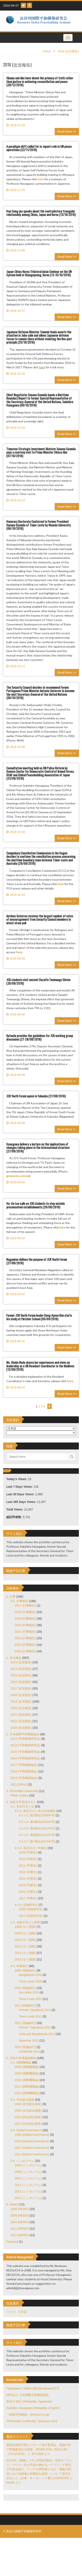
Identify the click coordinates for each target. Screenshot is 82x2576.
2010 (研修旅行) (25, 1988)
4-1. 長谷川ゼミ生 (22, 1806)
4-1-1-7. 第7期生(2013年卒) (37, 1841)
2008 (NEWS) (20, 2209)
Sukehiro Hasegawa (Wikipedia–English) (33, 2408)
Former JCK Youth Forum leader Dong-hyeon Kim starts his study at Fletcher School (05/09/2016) (39, 1317)
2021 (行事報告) (25, 1631)
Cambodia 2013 (29, 2051)
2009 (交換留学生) (31, 1909)
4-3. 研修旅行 (19, 1966)
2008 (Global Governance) (32, 2134)
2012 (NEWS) (20, 2235)
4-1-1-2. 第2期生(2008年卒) (37, 1815)
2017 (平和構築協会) (24, 1765)
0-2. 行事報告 (19, 1601)
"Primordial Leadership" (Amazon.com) (31, 2421)
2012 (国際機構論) (27, 2093)
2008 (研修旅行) (25, 1970)
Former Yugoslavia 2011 (35, 2010)
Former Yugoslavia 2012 (35, 2027)
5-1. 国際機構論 (21, 2062)
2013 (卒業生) (28, 1878)
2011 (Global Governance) (32, 2147)
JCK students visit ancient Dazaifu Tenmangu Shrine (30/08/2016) (38, 981)
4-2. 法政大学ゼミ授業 (25, 1922)
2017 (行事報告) (25, 1605)
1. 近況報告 (13, 1657)
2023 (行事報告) (25, 1644)
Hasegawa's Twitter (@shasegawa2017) (32, 2388)
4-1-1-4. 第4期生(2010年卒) (37, 1822)
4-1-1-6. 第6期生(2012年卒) (37, 1835)
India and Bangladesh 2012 (37, 2034)
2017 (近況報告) (21, 1688)
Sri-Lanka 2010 (29, 1992)
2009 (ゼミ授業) (25, 1933)
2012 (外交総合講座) (28, 2123)
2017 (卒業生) (28, 1898)
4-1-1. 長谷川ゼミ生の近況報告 (35, 1811)
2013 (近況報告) (21, 1662)
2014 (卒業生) (28, 1885)
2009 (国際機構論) (27, 2073)
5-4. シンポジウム (22, 2160)
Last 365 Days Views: (21, 1502)
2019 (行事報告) (25, 1618)
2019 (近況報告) (21, 1701)
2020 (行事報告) (25, 1625)
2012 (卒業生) (28, 1872)
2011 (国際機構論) (27, 2086)
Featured (12, 2241)
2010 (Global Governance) (32, 2141)
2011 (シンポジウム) (28, 2185)
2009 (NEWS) (20, 2215)
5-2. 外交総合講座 (22, 2099)
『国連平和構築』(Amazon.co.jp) (28, 2414)
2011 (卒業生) (28, 1865)
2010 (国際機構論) (27, 2080)
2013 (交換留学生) (31, 1915)
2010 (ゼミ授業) (25, 1939)
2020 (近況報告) (21, 1708)
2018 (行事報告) (25, 1612)
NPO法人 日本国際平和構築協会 (27, 2395)
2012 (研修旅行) (25, 2023)
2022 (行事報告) (25, 1638)
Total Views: (15, 1509)
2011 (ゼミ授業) (25, 1946)
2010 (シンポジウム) (28, 2178)
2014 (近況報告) (21, 1668)
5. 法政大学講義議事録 (21, 2058)
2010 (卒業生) (28, 1859)
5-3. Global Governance (26, 2130)
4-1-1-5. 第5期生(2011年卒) (37, 1828)
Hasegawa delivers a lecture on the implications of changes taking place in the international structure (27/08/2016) (38, 1147)
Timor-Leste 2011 (30, 2016)
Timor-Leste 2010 (30, 1999)
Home (46, 51)
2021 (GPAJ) (19, 1784)
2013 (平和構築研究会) (25, 1738)
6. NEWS (12, 2204)
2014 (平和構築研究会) (25, 1745)
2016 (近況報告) (68, 51)
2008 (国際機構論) (27, 2067)
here (41, 179)
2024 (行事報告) (25, 1651)
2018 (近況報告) (21, 1695)
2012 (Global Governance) (32, 2154)
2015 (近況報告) (21, 1675)
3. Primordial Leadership (22, 1791)
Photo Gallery (19, 1795)
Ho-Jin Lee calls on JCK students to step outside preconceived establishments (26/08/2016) (35, 1205)
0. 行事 (11, 1596)
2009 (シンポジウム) (28, 2171)
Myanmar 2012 (28, 2040)
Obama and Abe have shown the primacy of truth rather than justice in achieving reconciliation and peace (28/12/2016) (39, 81)
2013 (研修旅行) (25, 2047)
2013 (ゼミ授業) (25, 1959)
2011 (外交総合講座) (28, 2117)
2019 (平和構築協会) (24, 1778)
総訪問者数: (14, 1517)
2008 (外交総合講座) (28, 2104)
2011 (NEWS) (20, 2228)
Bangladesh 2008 (30, 1975)
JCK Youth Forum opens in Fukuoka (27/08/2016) (36, 1096)
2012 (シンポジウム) (28, 2191)
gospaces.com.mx (17, 1176)
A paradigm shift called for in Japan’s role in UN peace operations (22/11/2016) (39, 148)
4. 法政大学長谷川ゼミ (21, 1802)
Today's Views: (17, 1479)
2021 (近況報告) (21, 1714)
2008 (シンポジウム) (28, 2165)
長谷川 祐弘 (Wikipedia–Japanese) (29, 2401)
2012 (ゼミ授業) (25, 1953)
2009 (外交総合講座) (28, 2110)
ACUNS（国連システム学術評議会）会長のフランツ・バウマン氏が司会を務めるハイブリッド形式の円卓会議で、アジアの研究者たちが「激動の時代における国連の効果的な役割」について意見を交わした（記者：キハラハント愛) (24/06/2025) (39, 2469)
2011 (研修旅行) (25, 2005)
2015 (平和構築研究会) (25, 1751)
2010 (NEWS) (20, 2222)
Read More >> (66, 131)
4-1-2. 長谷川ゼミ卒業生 (31, 1848)
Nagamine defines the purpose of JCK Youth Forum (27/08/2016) (36, 1261)
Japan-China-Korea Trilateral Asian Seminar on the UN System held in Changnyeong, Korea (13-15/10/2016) (39, 273)
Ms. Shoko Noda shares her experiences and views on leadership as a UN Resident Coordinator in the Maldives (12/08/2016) (40, 1366)
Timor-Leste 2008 (30, 1981)
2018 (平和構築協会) (24, 1771)
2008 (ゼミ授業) (25, 1926)
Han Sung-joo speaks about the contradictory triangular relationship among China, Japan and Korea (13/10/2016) (41, 213)
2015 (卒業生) (28, 1891)
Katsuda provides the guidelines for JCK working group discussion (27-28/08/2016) (39, 1037)
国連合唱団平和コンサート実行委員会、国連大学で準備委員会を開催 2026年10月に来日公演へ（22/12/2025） (38, 2449)
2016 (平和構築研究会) (25, 1758)
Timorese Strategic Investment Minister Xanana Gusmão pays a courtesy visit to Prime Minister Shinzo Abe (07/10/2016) (41, 452)
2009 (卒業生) (28, 1852)
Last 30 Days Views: (20, 1494)
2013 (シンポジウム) (28, 2198)
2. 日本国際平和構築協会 (22, 1734)
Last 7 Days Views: (20, 1486)
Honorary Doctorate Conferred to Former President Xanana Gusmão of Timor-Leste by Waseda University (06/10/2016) (38, 525)
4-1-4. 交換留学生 (26, 1904)
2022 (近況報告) (21, 1721)
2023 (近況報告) (21, 1727)
